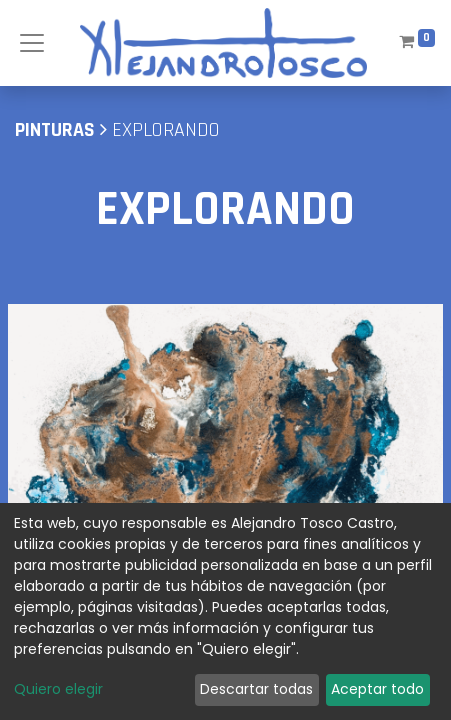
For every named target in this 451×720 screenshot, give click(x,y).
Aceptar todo (377, 689)
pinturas (55, 130)
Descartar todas (256, 689)
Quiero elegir (58, 689)
